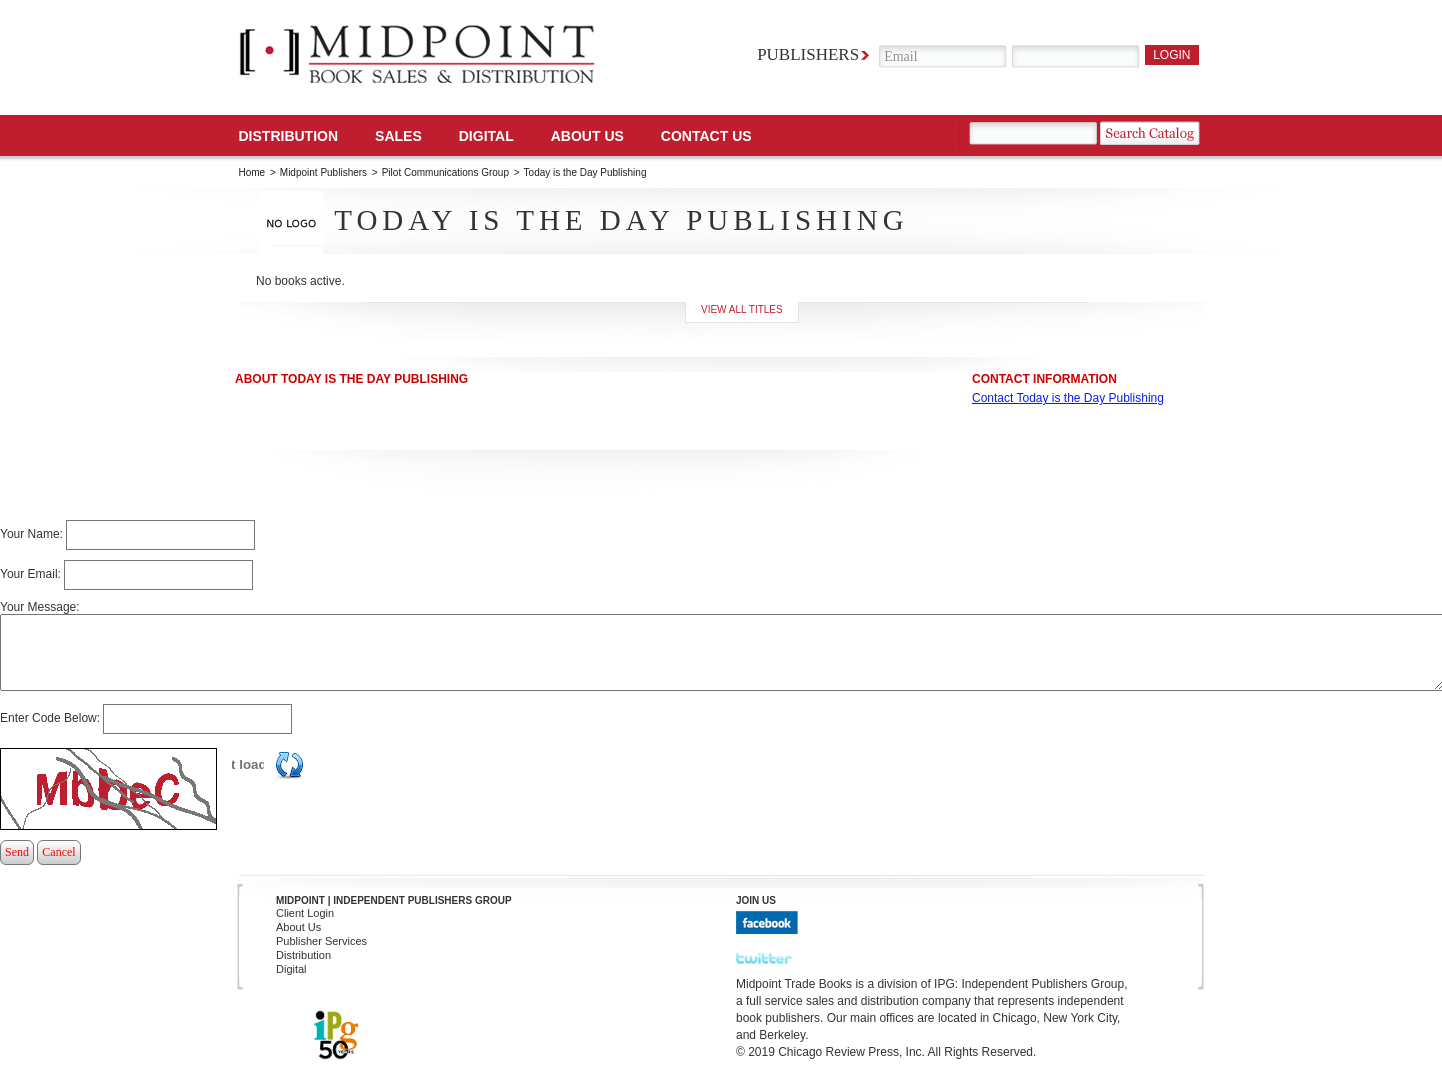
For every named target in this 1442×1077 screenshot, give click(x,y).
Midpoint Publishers (323, 172)
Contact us (706, 136)
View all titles (742, 309)
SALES (398, 136)
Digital (291, 969)
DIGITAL (486, 136)
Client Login (305, 913)
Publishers (808, 54)
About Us (587, 136)
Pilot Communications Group (447, 172)
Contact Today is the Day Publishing (1068, 398)
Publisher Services (321, 941)
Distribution (289, 136)
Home (252, 172)
